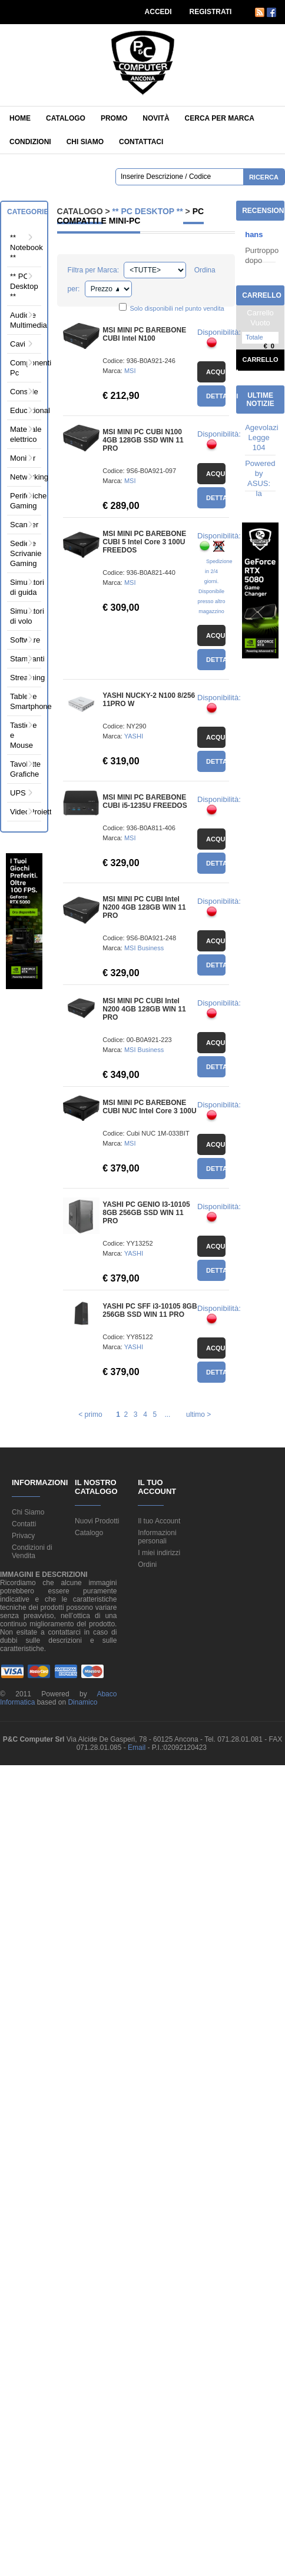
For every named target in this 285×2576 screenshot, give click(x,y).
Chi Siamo (28, 1512)
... (167, 1414)
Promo (114, 118)
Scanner (23, 524)
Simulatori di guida (23, 587)
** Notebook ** (23, 247)
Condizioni (30, 142)
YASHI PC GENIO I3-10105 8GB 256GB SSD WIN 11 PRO (146, 1212)
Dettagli (216, 396)
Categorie (27, 212)
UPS (18, 792)
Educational (23, 410)
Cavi (17, 344)
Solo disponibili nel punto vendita (177, 308)
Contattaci (141, 142)
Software (23, 639)
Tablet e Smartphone (23, 701)
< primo (90, 1414)
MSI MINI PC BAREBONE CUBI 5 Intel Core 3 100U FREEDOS (144, 542)
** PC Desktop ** (23, 286)
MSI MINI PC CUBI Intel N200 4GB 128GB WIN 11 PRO (143, 907)
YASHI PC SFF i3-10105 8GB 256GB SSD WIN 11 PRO (149, 1310)
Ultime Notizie (260, 399)
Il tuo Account (159, 1521)
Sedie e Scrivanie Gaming (23, 553)
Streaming (23, 677)
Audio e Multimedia (23, 320)
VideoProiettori (23, 811)
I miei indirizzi (159, 1553)
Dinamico (82, 1702)
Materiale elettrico (23, 434)
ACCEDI (158, 12)
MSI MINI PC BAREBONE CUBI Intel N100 (144, 334)
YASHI (133, 736)
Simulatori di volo (23, 616)
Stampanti (23, 658)
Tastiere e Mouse (23, 735)
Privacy (23, 1536)
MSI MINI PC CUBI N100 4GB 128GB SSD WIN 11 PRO (142, 440)
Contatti (24, 1524)
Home (20, 118)
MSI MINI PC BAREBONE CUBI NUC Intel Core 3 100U (149, 1107)
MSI (130, 370)
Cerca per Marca (219, 118)
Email (137, 1747)
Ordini (147, 1564)
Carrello (261, 359)
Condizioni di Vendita (32, 1551)
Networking (23, 476)
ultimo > (198, 1414)
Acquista (216, 371)
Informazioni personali (157, 1537)
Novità (155, 118)
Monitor (22, 458)
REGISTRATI (211, 12)
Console (23, 391)
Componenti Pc (23, 367)
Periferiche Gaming (23, 500)
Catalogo (65, 118)
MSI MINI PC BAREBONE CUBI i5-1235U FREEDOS (144, 801)
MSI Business (144, 947)
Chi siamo (85, 142)
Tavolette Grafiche (23, 769)
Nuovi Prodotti (97, 1521)
